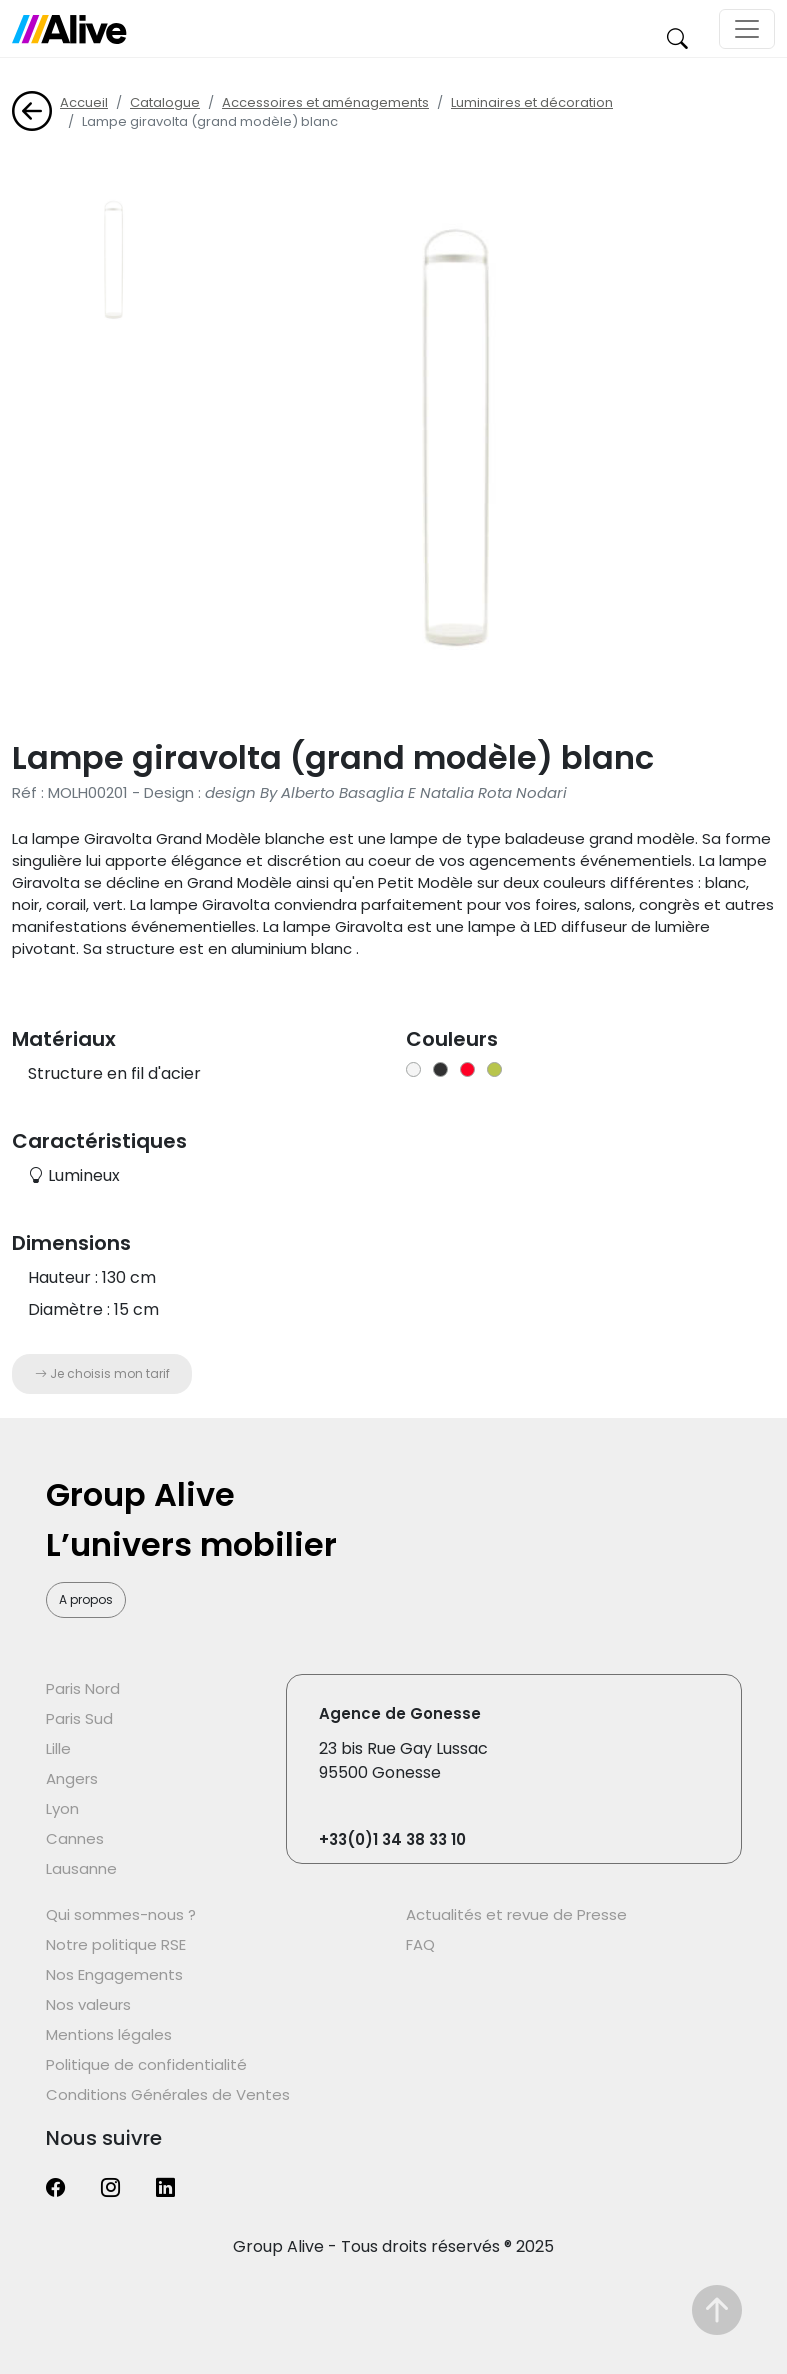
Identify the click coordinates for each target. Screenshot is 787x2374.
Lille (58, 1748)
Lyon (62, 1808)
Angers (72, 1778)
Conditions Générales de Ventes (168, 2094)
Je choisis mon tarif (102, 1373)
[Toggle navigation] (747, 29)
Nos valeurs (88, 2004)
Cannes (75, 1838)
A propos (86, 1599)
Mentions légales (109, 2034)
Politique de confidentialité (146, 2064)
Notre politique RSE (116, 1944)
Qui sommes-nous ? (121, 1914)
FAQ (420, 1944)
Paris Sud (79, 1718)
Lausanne (81, 1868)
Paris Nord (83, 1688)
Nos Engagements (114, 1974)
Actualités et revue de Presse (516, 1914)
